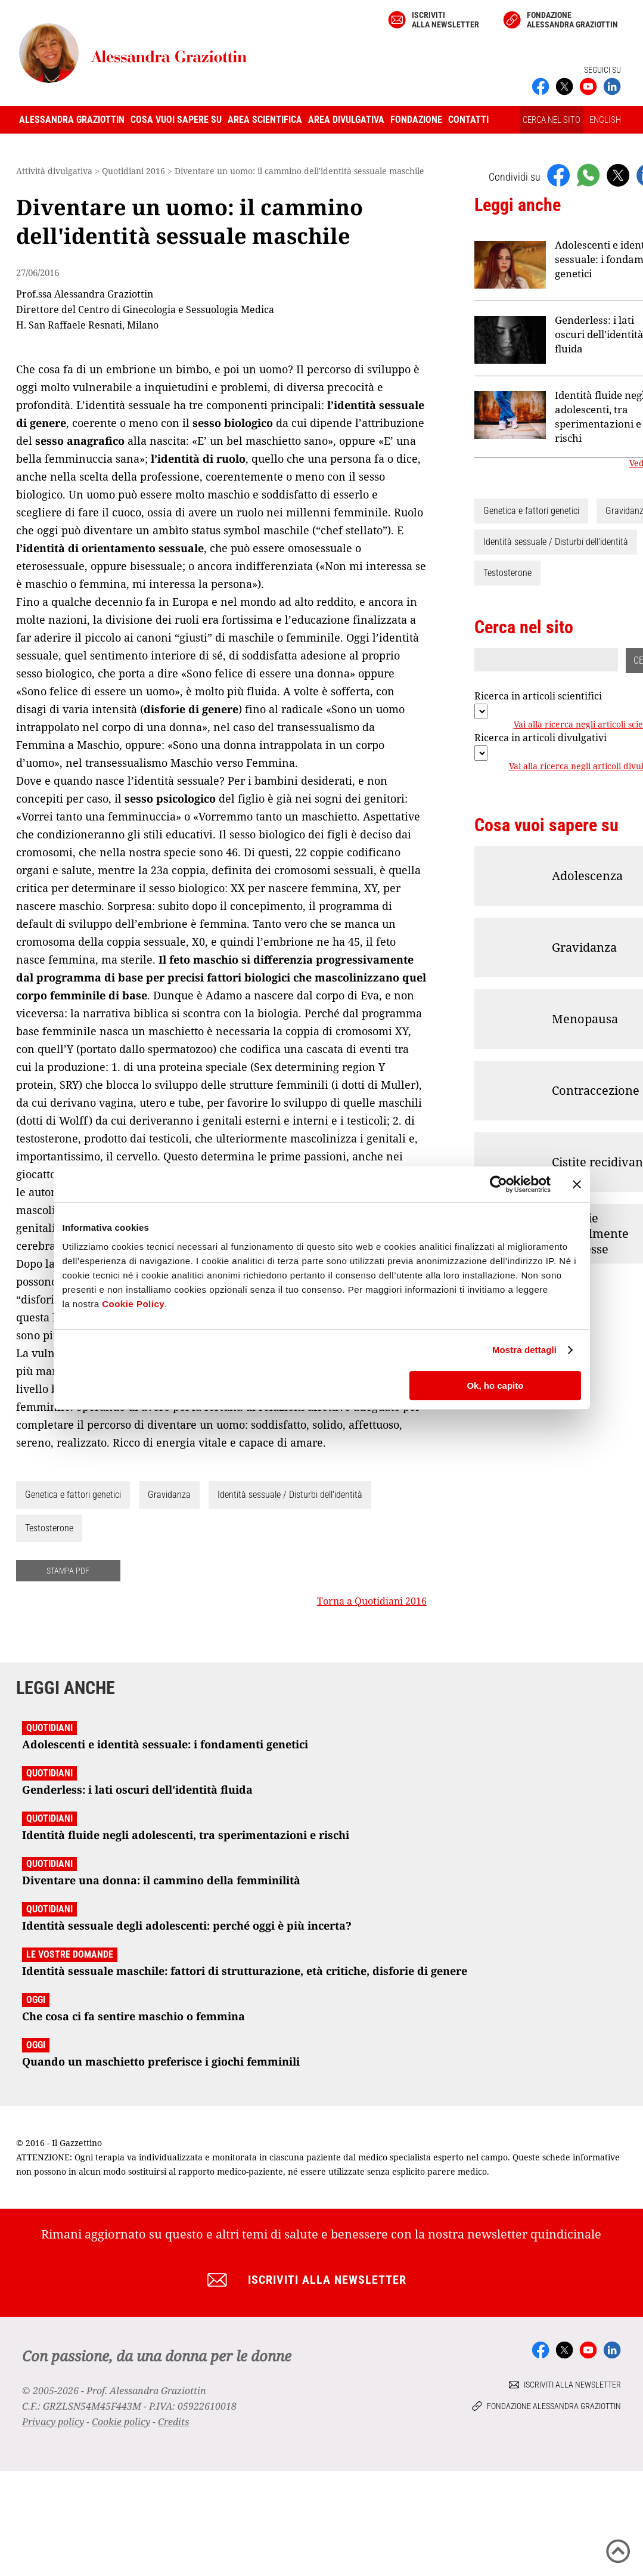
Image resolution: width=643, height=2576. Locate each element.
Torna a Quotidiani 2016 (372, 1601)
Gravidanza (169, 1494)
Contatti (468, 119)
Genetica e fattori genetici (73, 1494)
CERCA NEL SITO (551, 119)
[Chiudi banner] (577, 1184)
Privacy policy (53, 2421)
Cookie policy (121, 2421)
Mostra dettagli (524, 1350)
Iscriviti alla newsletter (445, 19)
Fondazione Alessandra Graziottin (572, 19)
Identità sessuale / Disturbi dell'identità (290, 1494)
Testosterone (49, 1528)
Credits (173, 2421)
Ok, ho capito (495, 1385)
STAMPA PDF (67, 1570)
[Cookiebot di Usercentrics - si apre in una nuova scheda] (498, 1184)
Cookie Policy (133, 1304)
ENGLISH (605, 119)
